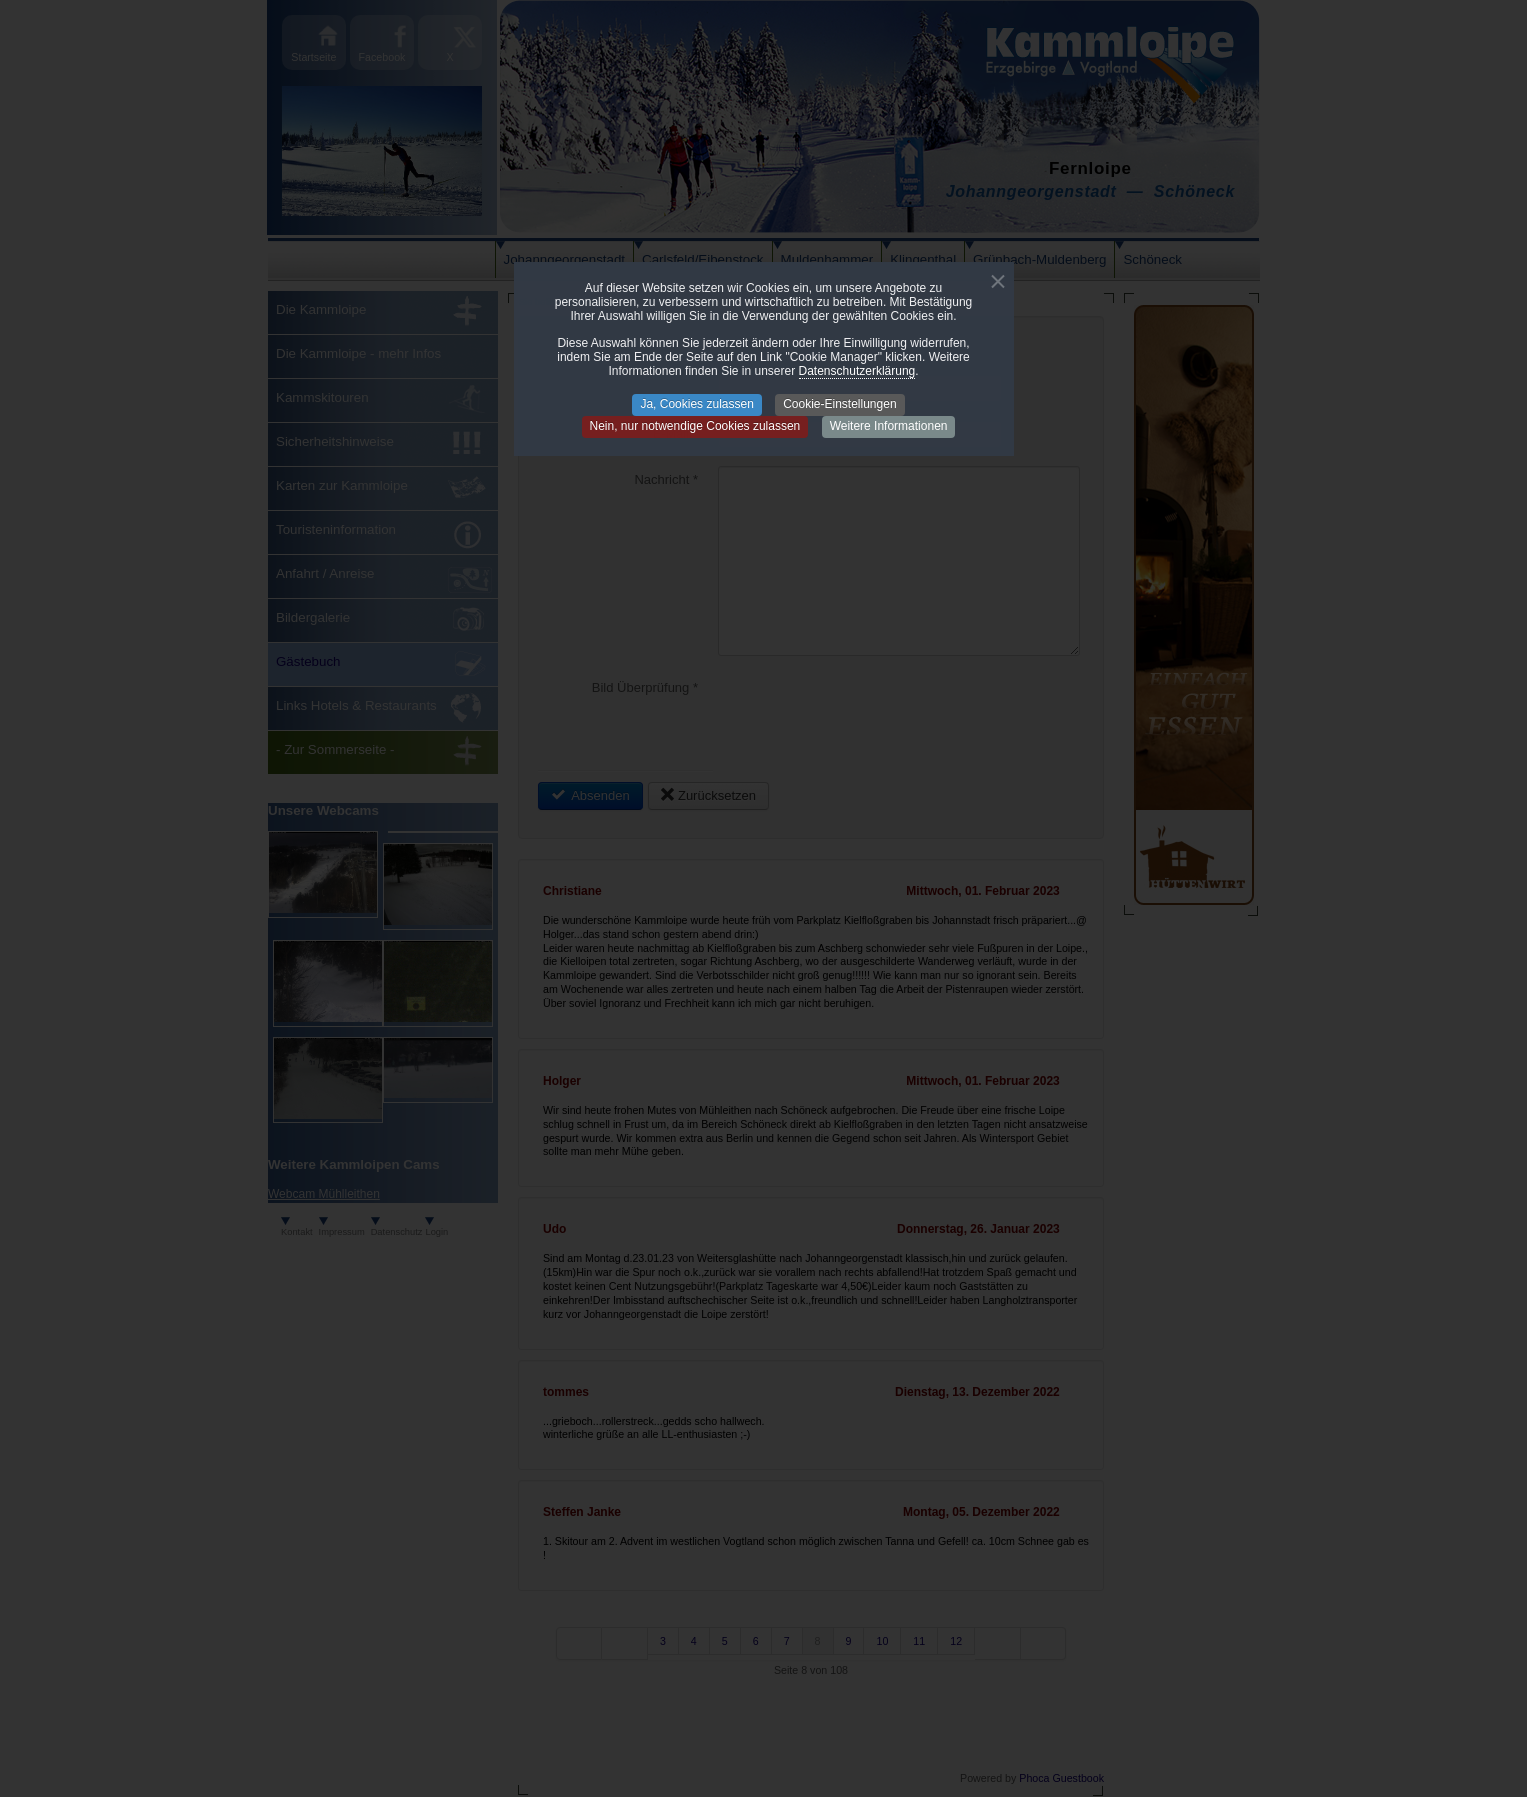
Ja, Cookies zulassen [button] (696, 404)
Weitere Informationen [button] (889, 426)
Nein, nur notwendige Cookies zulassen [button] (695, 426)
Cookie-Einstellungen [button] (839, 404)
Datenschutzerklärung (857, 371)
